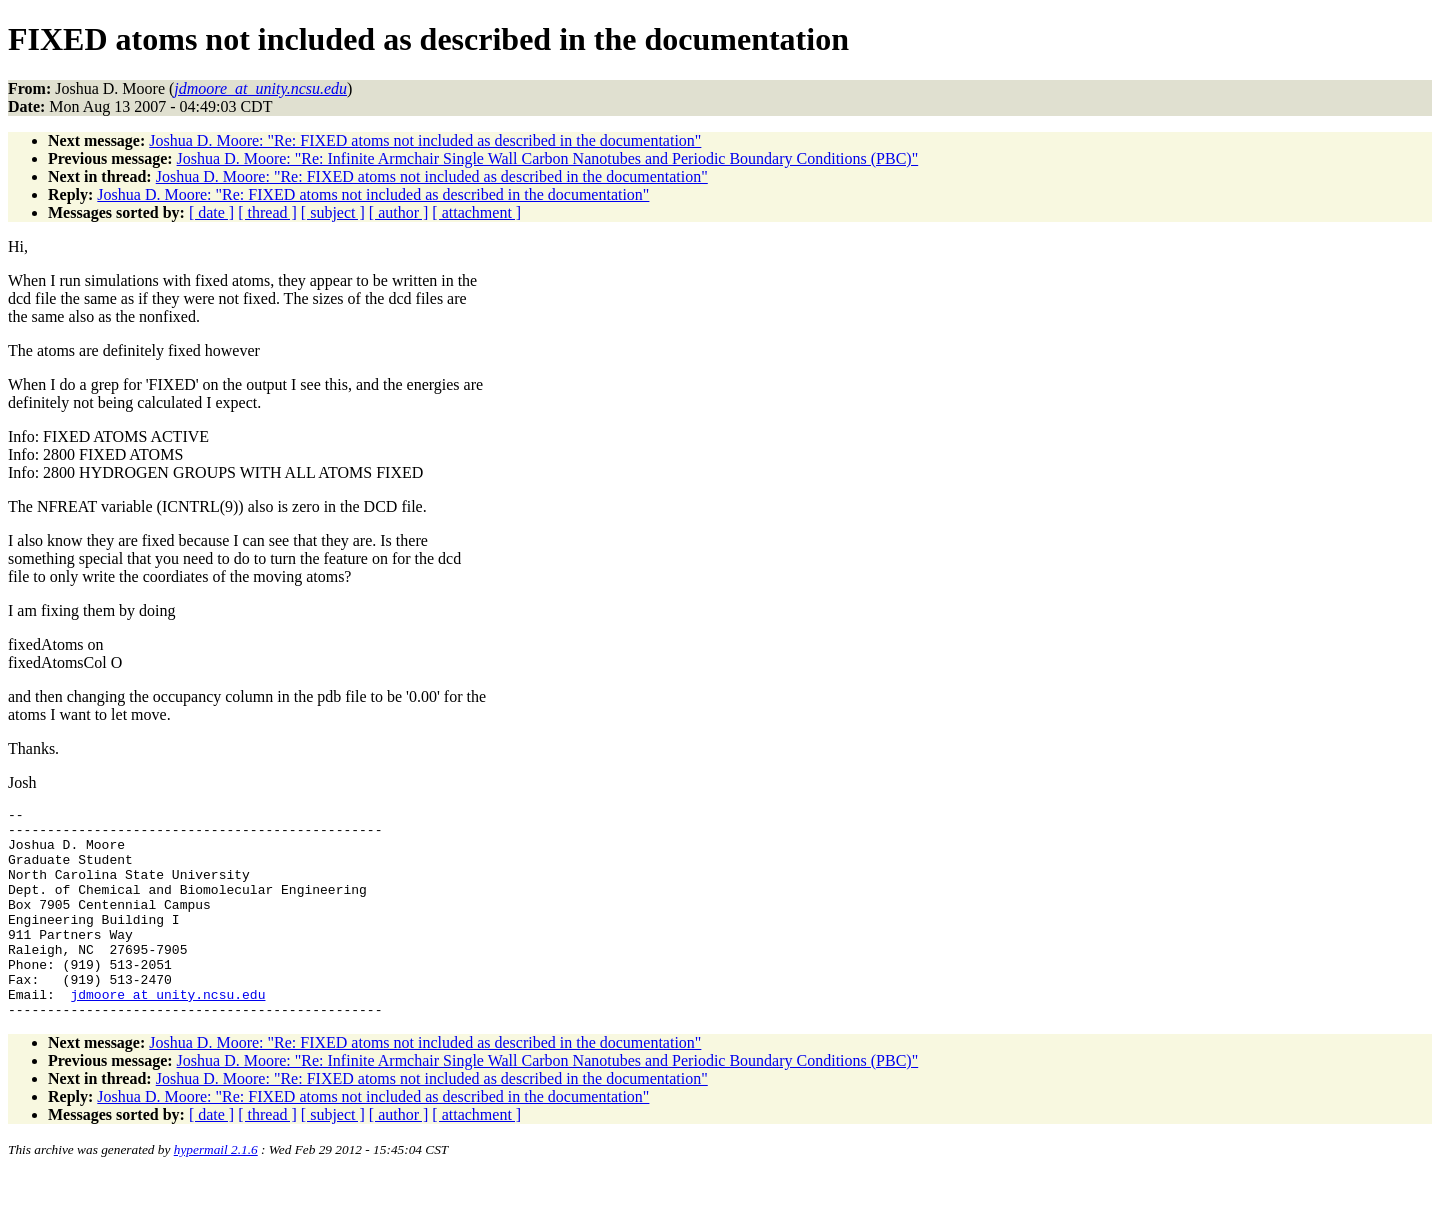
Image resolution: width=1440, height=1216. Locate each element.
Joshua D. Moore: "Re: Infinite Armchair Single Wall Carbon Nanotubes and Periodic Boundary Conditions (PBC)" (548, 158)
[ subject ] (333, 212)
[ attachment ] (476, 212)
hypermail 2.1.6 (216, 1191)
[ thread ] (267, 212)
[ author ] (399, 212)
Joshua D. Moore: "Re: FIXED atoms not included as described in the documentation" (425, 140)
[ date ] (211, 212)
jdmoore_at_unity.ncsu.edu (167, 1033)
